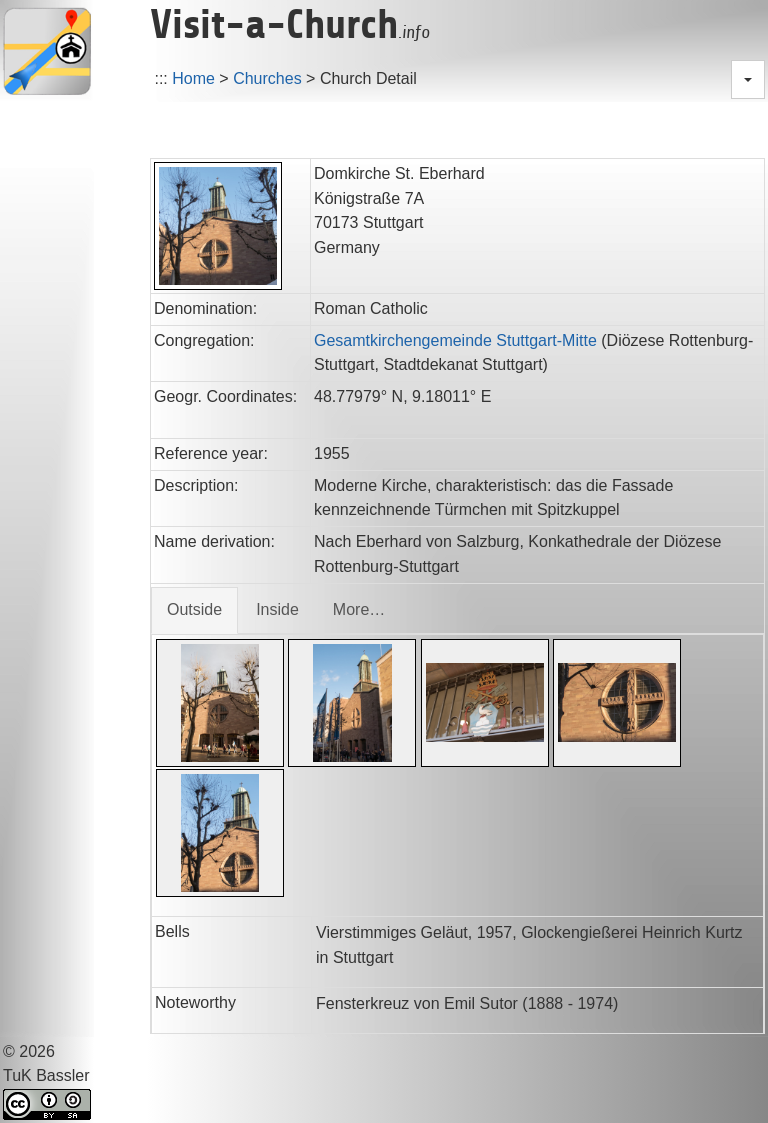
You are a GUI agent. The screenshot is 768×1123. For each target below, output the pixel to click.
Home (193, 78)
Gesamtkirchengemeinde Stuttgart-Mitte (455, 340)
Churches (267, 78)
